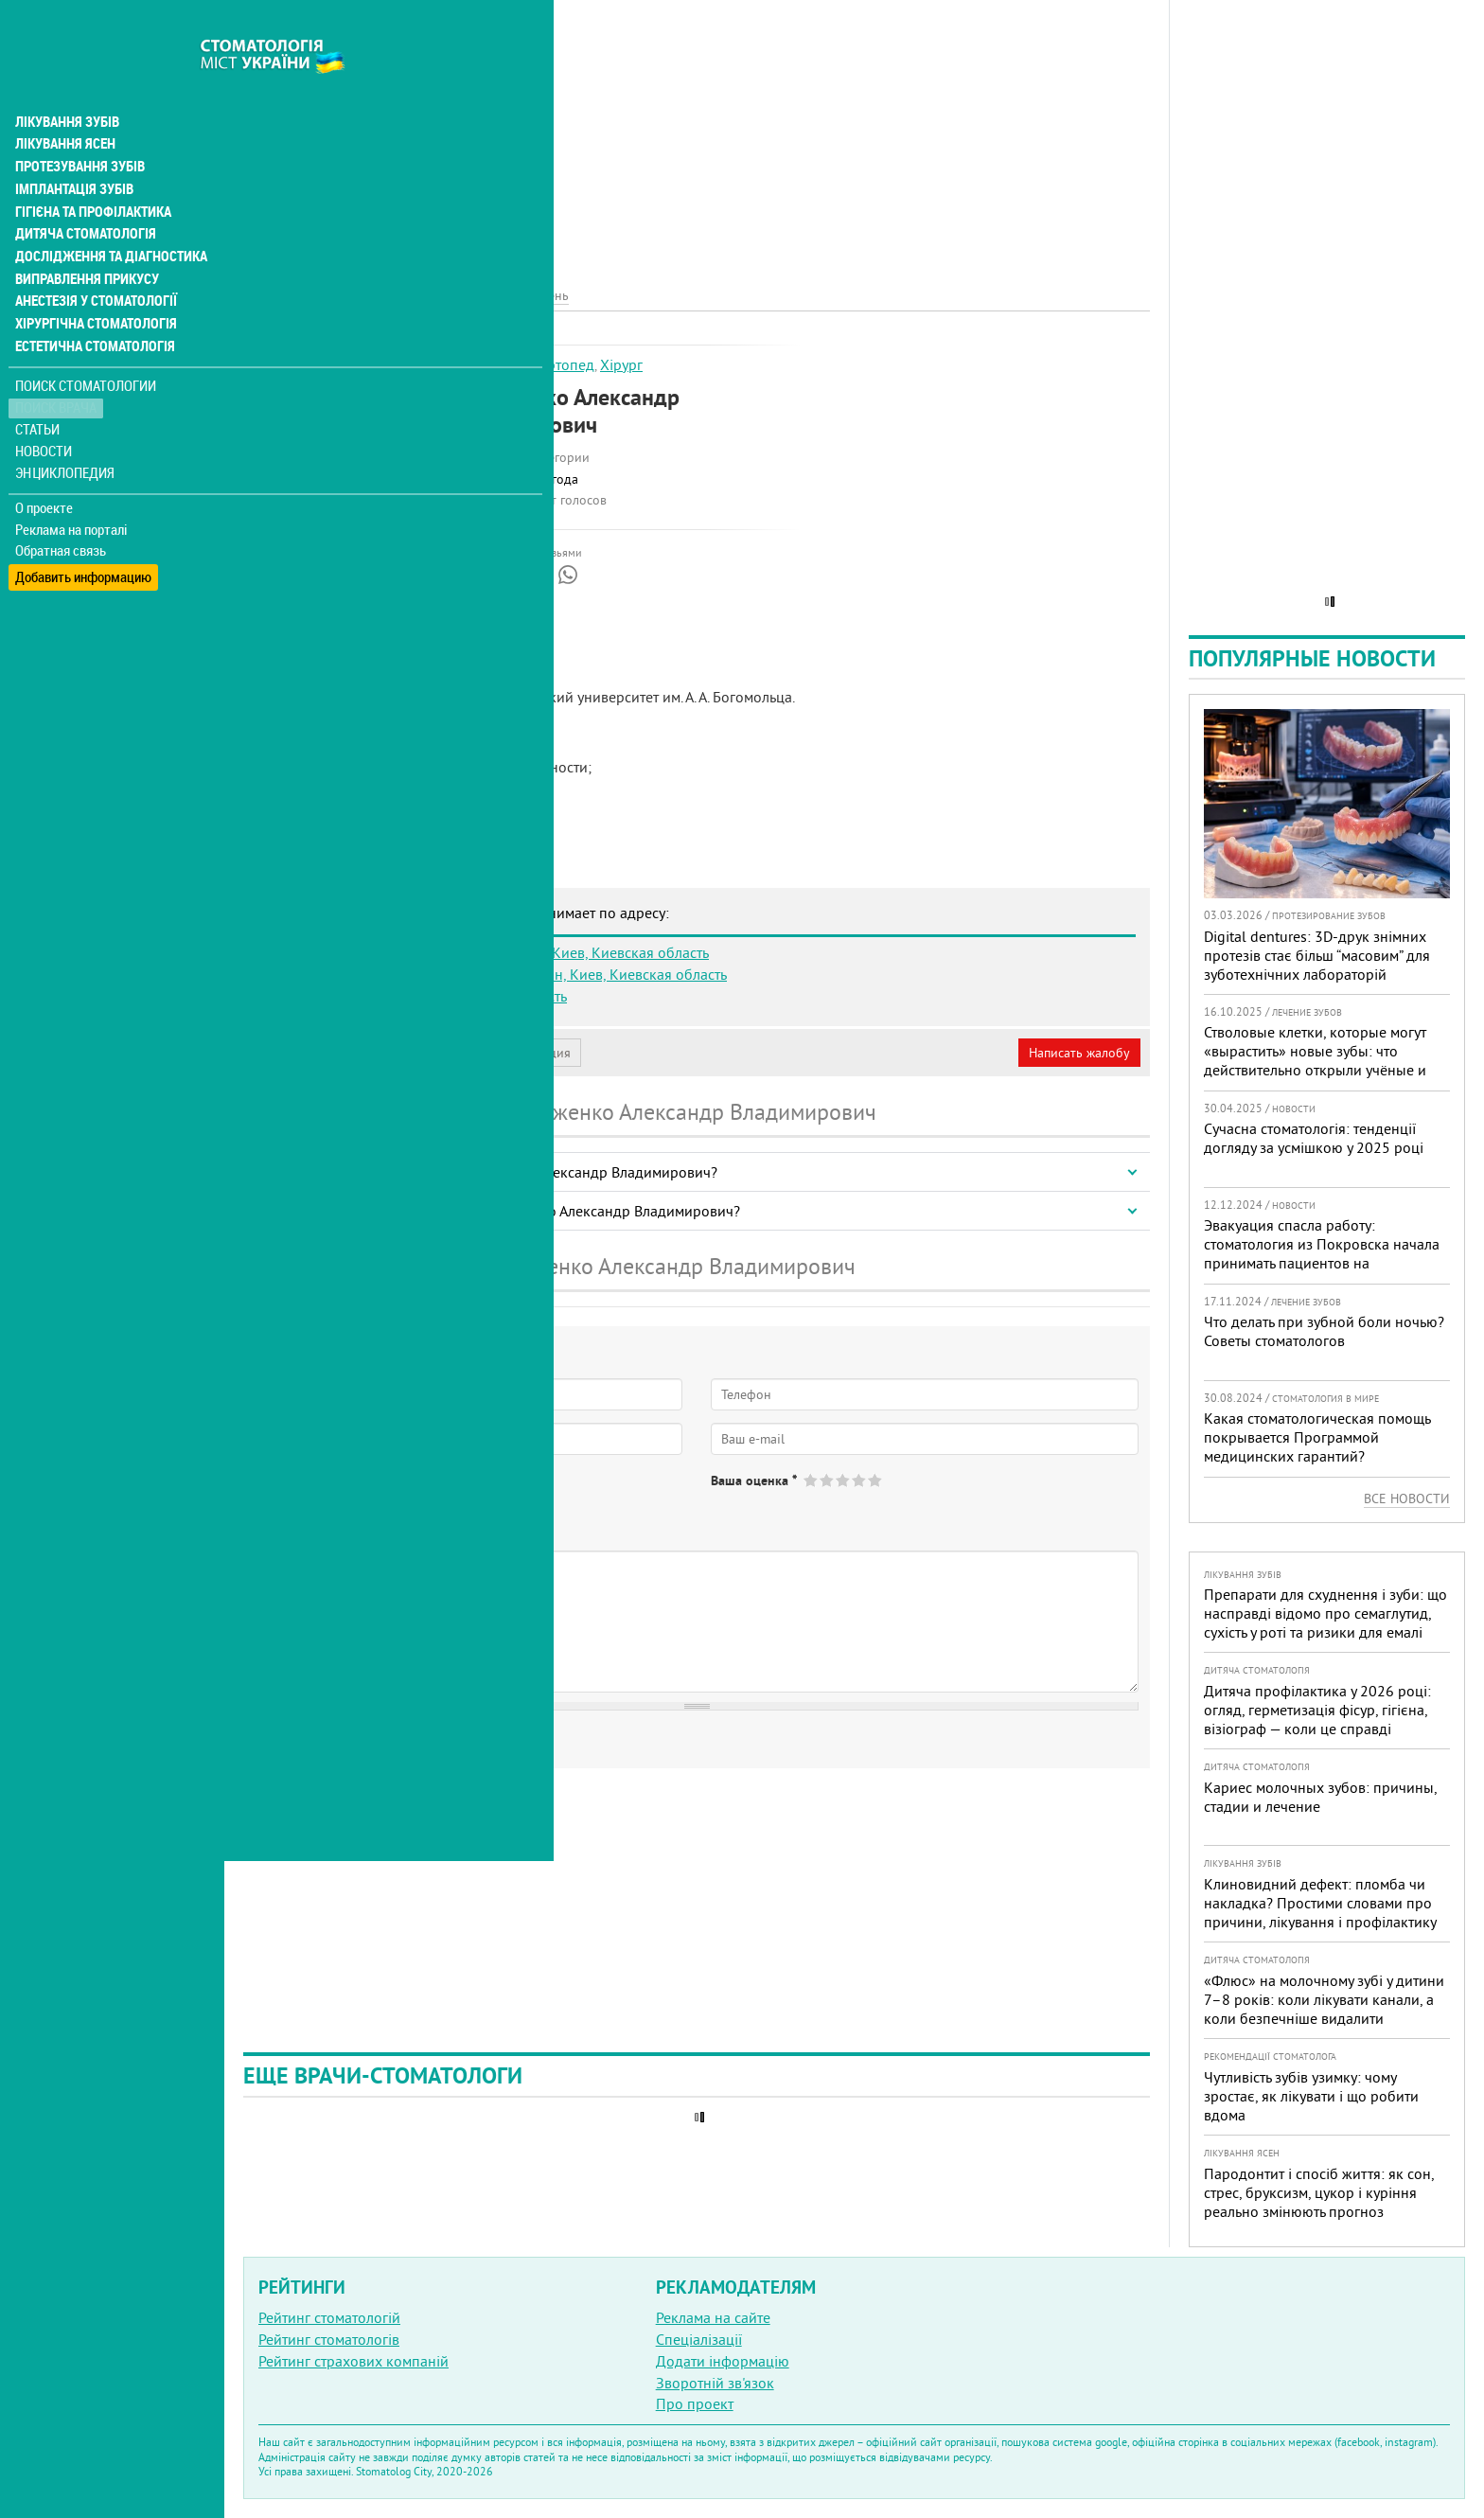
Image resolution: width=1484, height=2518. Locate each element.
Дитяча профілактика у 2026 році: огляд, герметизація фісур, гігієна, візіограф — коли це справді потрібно (1317, 1719)
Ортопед (565, 364)
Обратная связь (61, 512)
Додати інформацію (722, 2360)
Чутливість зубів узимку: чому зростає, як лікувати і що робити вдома (1311, 2095)
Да (290, 1495)
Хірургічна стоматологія (92, 284)
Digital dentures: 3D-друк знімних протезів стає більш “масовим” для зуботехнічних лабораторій (1317, 955)
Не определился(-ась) (445, 1495)
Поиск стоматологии (84, 347)
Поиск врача (57, 369)
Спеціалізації (699, 2339)
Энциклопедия (65, 433)
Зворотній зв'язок (715, 2382)
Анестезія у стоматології (92, 261)
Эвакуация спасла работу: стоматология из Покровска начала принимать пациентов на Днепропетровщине (1322, 1253)
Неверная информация (502, 1052)
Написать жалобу (1079, 1052)
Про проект (694, 2403)
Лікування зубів (65, 79)
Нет (339, 1495)
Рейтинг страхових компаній (353, 2360)
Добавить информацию (83, 533)
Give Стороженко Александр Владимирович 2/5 (828, 1480)
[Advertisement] (696, 132)
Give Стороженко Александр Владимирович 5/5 (876, 1480)
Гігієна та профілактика (91, 170)
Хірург (621, 364)
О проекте (44, 468)
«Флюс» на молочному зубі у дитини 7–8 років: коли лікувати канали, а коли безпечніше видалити (1324, 1999)
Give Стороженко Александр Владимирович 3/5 (844, 1480)
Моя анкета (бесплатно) (333, 1052)
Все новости (1407, 1498)
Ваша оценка (754, 1480)
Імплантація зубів (72, 147)
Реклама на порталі (71, 490)
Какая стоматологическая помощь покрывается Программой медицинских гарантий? (1317, 1437)
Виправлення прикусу (83, 238)
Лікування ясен (63, 102)
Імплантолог (490, 364)
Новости (44, 412)
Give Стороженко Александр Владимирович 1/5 (812, 1480)
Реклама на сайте (713, 2317)
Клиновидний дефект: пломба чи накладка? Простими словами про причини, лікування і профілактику (1320, 1902)
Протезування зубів (77, 125)
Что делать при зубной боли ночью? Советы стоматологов (1324, 1331)
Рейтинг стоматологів (328, 2339)
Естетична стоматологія (91, 306)
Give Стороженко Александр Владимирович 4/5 (860, 1480)
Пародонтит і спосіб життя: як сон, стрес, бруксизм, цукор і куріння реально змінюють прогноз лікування (1319, 2202)
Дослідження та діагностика (105, 215)
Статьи (38, 390)
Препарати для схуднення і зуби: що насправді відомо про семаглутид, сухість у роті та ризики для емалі (1325, 1613)
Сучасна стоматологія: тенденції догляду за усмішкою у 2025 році (1313, 1138)
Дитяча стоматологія (81, 193)
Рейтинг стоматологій (329, 2317)
